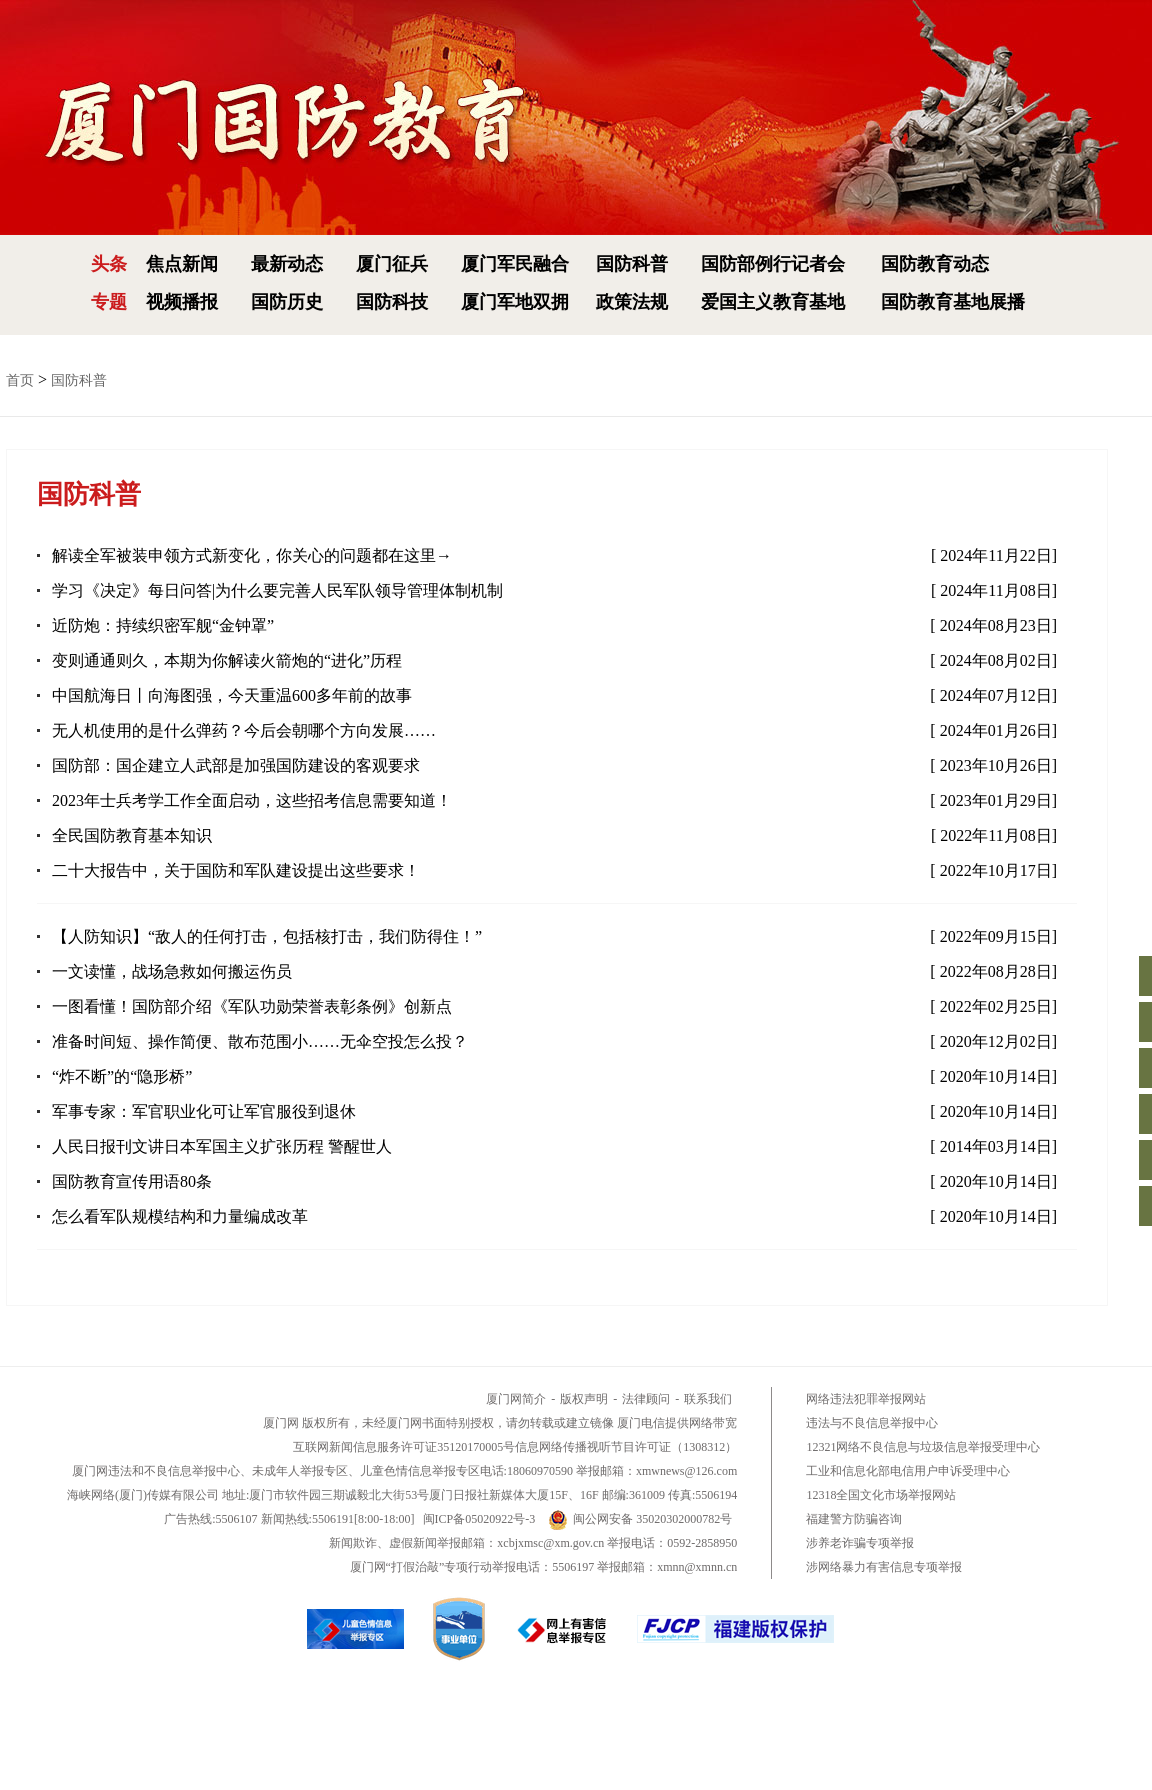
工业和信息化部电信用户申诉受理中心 (908, 1471)
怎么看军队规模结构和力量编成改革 (180, 1216)
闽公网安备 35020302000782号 (640, 1519)
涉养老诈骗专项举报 (860, 1543)
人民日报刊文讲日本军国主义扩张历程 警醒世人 (222, 1146)
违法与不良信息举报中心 (872, 1423)
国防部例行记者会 (773, 264)
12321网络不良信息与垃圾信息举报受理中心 (923, 1447)
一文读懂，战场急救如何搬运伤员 (172, 971)
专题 (109, 302)
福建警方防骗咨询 (854, 1519)
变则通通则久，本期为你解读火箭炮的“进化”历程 (227, 660)
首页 (20, 380)
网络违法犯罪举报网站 (866, 1399)
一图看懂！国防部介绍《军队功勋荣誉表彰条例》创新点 (252, 1006)
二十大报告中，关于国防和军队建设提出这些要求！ (236, 870)
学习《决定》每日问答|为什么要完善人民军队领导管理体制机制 (277, 590)
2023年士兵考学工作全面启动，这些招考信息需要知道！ (252, 800)
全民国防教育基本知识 (132, 835)
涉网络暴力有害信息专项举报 (884, 1567)
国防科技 (392, 302)
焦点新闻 (182, 264)
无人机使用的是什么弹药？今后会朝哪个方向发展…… (244, 730)
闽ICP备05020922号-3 (479, 1519)
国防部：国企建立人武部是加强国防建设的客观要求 (236, 765)
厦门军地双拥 (515, 302)
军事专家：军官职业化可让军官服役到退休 (204, 1111)
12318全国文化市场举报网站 (881, 1495)
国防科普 (632, 264)
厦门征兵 (392, 264)
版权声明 (584, 1399)
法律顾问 (646, 1399)
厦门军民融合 (515, 264)
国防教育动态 (935, 264)
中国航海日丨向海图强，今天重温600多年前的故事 (232, 695)
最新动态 (287, 264)
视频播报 (182, 302)
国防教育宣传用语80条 (132, 1181)
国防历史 (287, 302)
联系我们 (708, 1399)
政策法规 (632, 302)
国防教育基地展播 (953, 302)
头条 (109, 264)
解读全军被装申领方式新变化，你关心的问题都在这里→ (252, 555)
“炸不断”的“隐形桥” (122, 1076)
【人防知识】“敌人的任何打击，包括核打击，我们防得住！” (267, 936)
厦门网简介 (516, 1399)
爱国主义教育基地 (773, 302)
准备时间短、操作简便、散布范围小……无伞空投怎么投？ (260, 1041)
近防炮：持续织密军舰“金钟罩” (163, 625)
